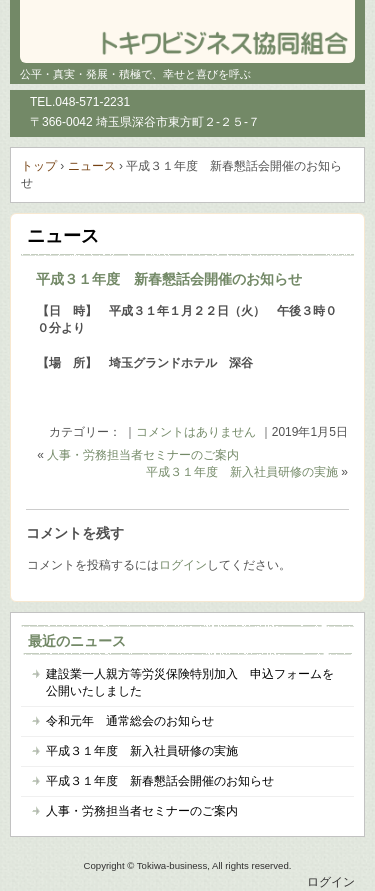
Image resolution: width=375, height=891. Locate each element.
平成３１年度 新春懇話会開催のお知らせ (169, 279)
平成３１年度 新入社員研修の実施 (242, 472)
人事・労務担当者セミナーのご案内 (143, 455)
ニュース (63, 236)
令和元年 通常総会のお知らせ (130, 721)
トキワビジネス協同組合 (187, 30)
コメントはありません (196, 432)
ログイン (183, 565)
